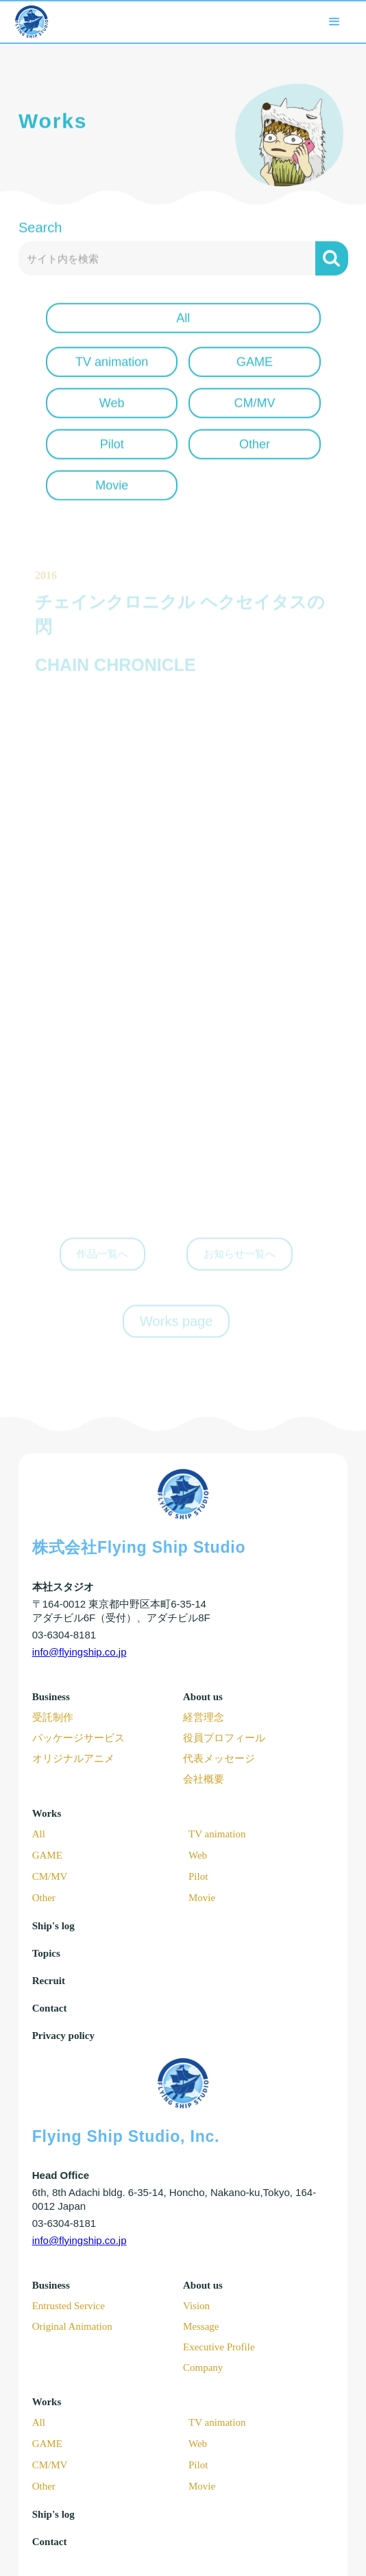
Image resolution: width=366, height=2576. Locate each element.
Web (197, 1855)
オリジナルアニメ (73, 1758)
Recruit (48, 1980)
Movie (201, 1897)
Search (40, 235)
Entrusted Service (68, 2305)
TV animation (216, 1833)
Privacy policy (63, 2035)
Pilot (198, 1876)
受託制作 (52, 1717)
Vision (196, 2305)
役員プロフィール (224, 1737)
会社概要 (203, 1779)
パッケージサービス (78, 1737)
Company (203, 2367)
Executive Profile (219, 2346)
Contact (49, 2008)
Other (44, 1897)
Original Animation (72, 2326)
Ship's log (53, 1925)
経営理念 (203, 1717)
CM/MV (50, 1876)
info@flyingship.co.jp (79, 1652)
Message (201, 2326)
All (38, 1833)
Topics (46, 1953)
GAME (47, 1855)
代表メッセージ (219, 1758)
